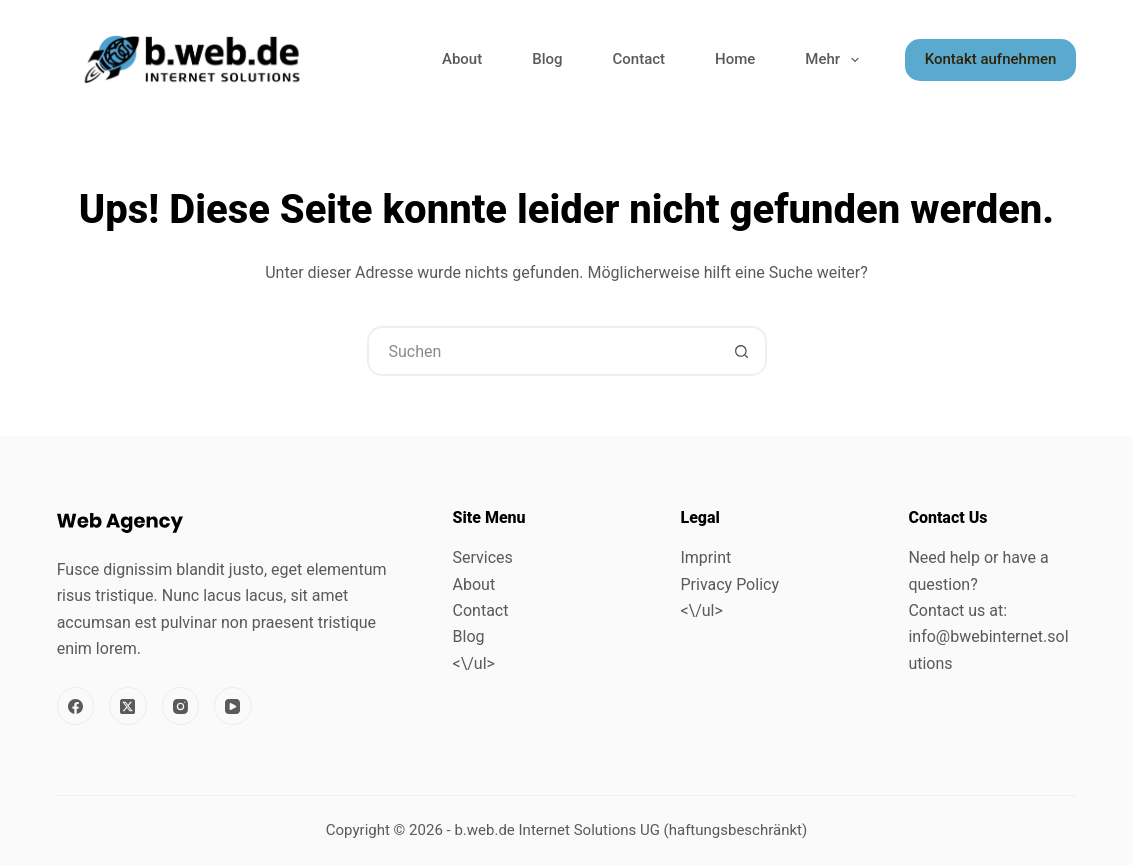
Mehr (836, 60)
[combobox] (544, 351)
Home (735, 59)
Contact (639, 59)
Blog (547, 59)
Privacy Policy (729, 584)
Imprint (705, 557)
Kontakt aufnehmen (991, 59)
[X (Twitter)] (128, 706)
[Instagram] (181, 706)
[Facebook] (76, 706)
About (462, 59)
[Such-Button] (742, 351)
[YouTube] (233, 706)
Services (483, 557)
